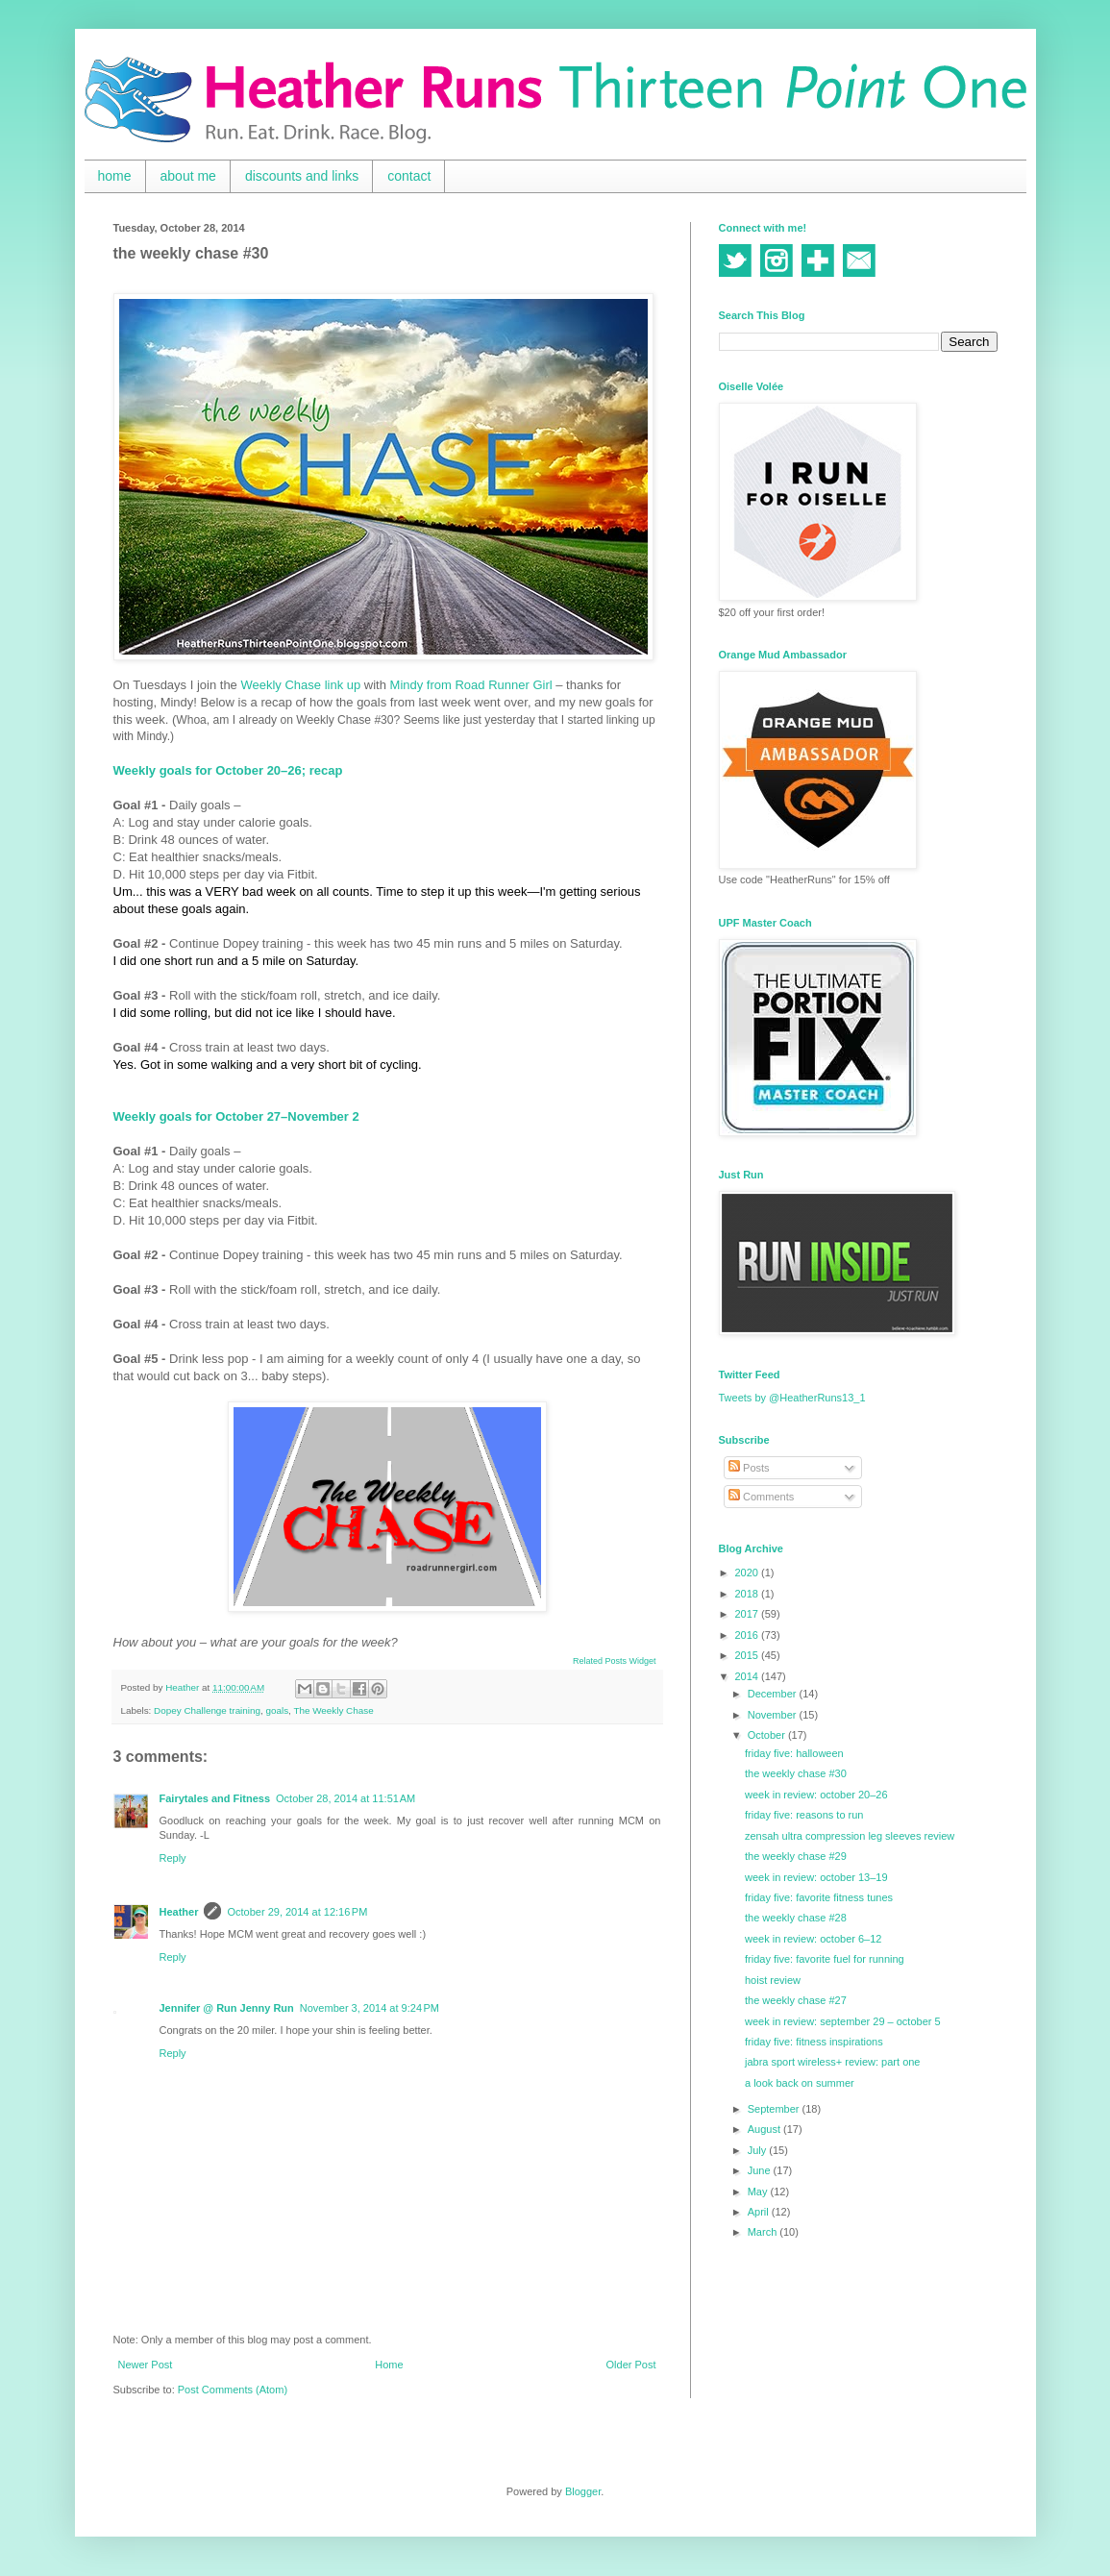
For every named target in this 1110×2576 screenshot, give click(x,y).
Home (389, 2364)
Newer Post (145, 2364)
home (115, 176)
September (775, 2109)
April (760, 2211)
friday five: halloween (794, 1753)
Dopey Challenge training (207, 1710)
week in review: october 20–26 (816, 1794)
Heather (179, 1912)
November (774, 1715)
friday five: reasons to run (804, 1815)
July (759, 2150)
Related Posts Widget (614, 1661)
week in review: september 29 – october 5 (843, 2021)
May (759, 2191)
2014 (748, 1676)
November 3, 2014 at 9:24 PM (369, 2008)
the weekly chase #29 (796, 1856)
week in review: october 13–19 (816, 1877)
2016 (748, 1635)
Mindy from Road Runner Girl (471, 685)
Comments (761, 1496)
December (774, 1693)
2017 (748, 1614)
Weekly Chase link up (300, 685)
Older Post (631, 2364)
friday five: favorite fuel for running (824, 1959)
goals (277, 1710)
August (765, 2129)
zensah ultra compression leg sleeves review (849, 1836)
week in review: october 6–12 (813, 1938)
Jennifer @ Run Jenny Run (227, 2008)
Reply (173, 1858)
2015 (748, 1655)
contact (409, 176)
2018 (748, 1593)
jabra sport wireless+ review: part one (833, 2062)
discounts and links (301, 176)
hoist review (773, 1980)
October (768, 1735)
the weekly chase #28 (796, 1917)
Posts (749, 1468)
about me (188, 176)
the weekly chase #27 (796, 2000)
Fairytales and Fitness (215, 1798)
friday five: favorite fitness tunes (819, 1897)
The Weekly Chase (333, 1710)
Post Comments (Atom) (232, 2389)
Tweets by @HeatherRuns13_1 (792, 1397)
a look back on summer (799, 2083)
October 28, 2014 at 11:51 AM (345, 1798)
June (761, 2170)
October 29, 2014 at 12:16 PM (297, 1912)
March (764, 2232)
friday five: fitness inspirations (814, 2041)
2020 (748, 1572)
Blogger (583, 2491)
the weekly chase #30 (796, 1773)
